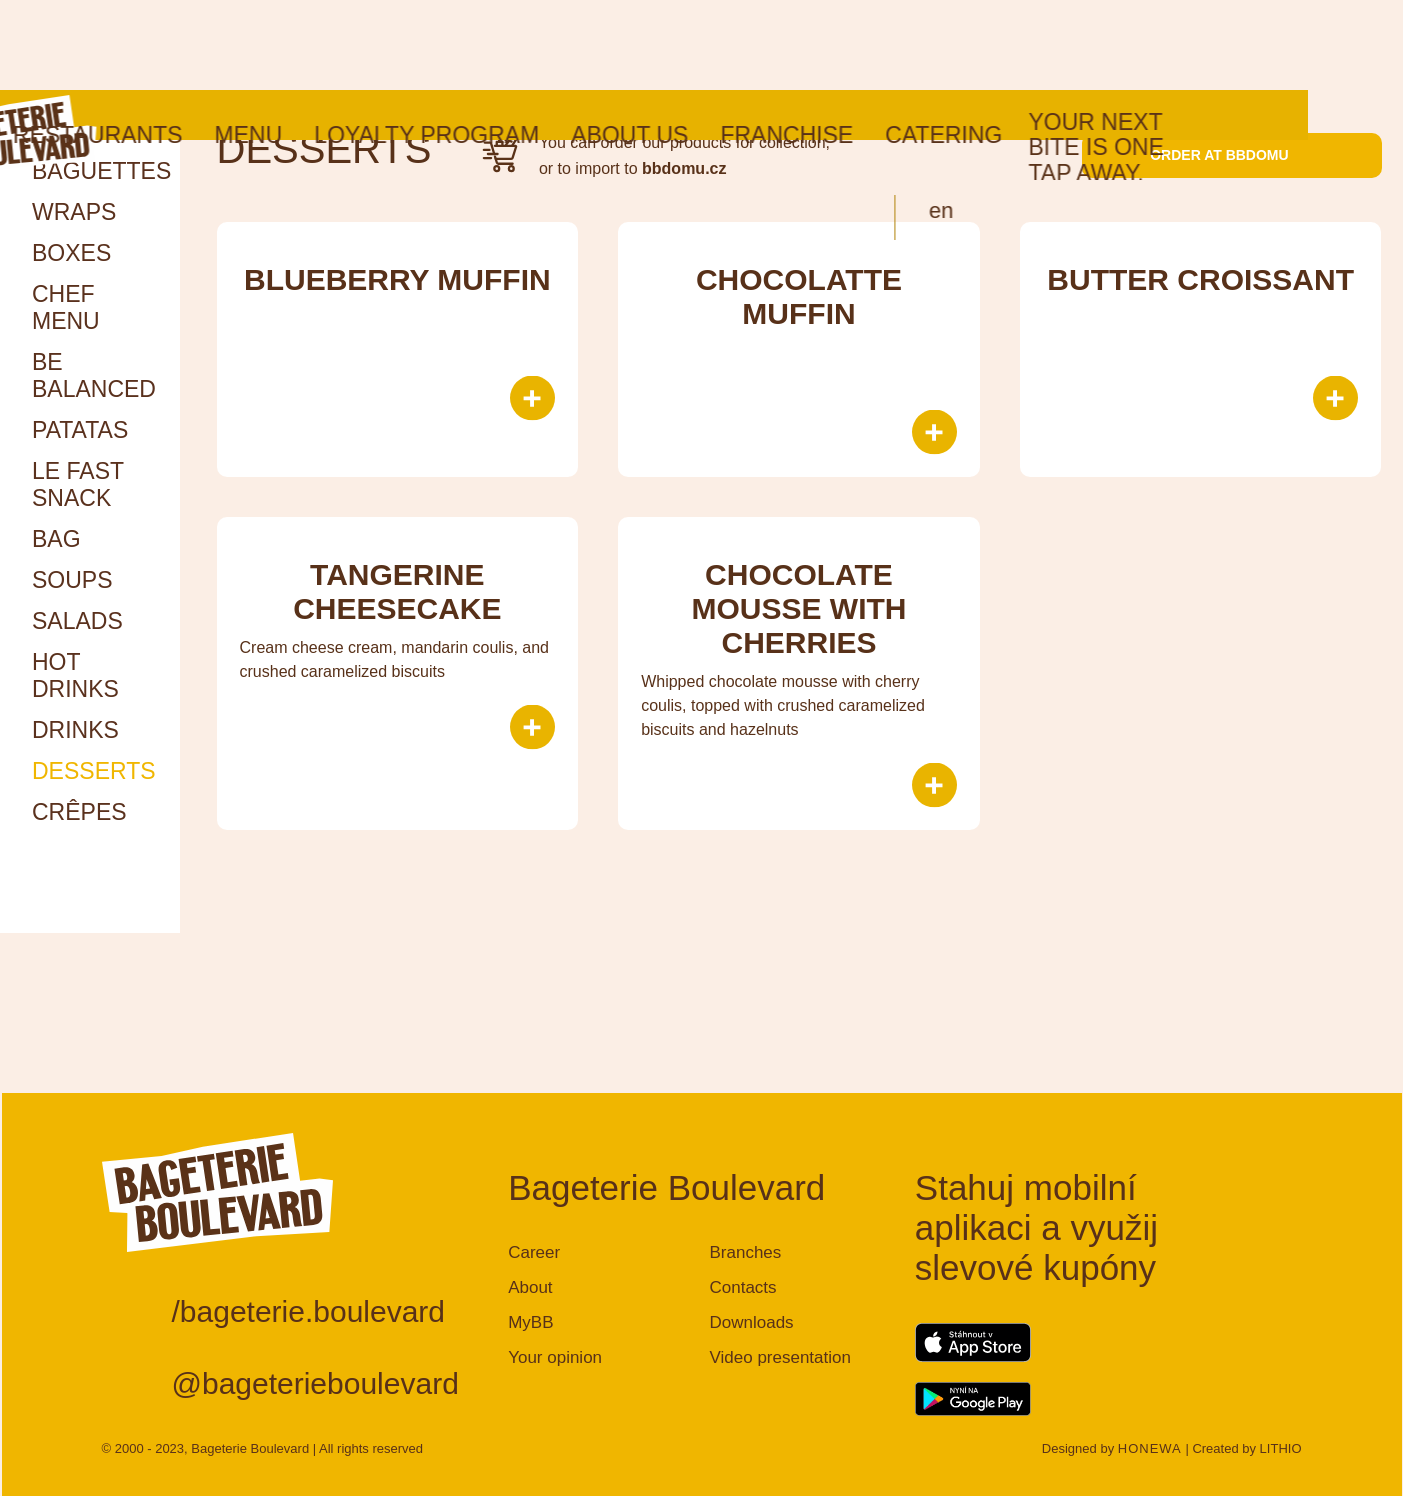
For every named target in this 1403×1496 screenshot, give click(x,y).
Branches (745, 1252)
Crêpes (79, 812)
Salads (77, 621)
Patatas (80, 430)
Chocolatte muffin (799, 296)
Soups (72, 580)
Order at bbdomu (1231, 155)
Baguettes (101, 171)
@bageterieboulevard (315, 1383)
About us (724, 45)
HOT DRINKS (75, 675)
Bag (56, 539)
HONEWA (1150, 1448)
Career (534, 1252)
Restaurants (193, 45)
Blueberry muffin (397, 279)
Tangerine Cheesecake (397, 591)
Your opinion (555, 1357)
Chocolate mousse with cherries (798, 608)
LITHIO (1281, 1448)
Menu (343, 45)
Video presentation (779, 1357)
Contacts (742, 1287)
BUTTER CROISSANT (1200, 279)
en (1036, 120)
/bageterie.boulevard (309, 1311)
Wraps (74, 212)
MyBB (530, 1322)
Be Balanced (94, 375)
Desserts (94, 771)
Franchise (881, 45)
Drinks (75, 730)
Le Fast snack (78, 484)
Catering (1038, 45)
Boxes (71, 253)
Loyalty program (521, 45)
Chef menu (66, 307)
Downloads (751, 1322)
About (530, 1287)
